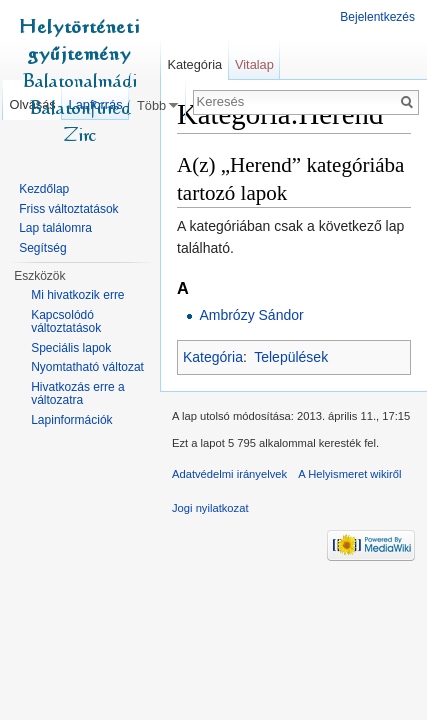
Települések (291, 357)
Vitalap (254, 64)
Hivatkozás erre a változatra (77, 394)
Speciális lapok (71, 348)
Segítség (42, 248)
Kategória (213, 357)
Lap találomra (55, 228)
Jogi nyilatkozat (210, 508)
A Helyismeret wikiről (349, 474)
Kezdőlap (44, 189)
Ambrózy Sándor (251, 315)
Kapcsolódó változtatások (66, 322)
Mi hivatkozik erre (77, 295)
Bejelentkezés (377, 17)
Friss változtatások (68, 209)
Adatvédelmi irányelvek (229, 474)
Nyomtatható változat (87, 367)
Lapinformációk (71, 420)
